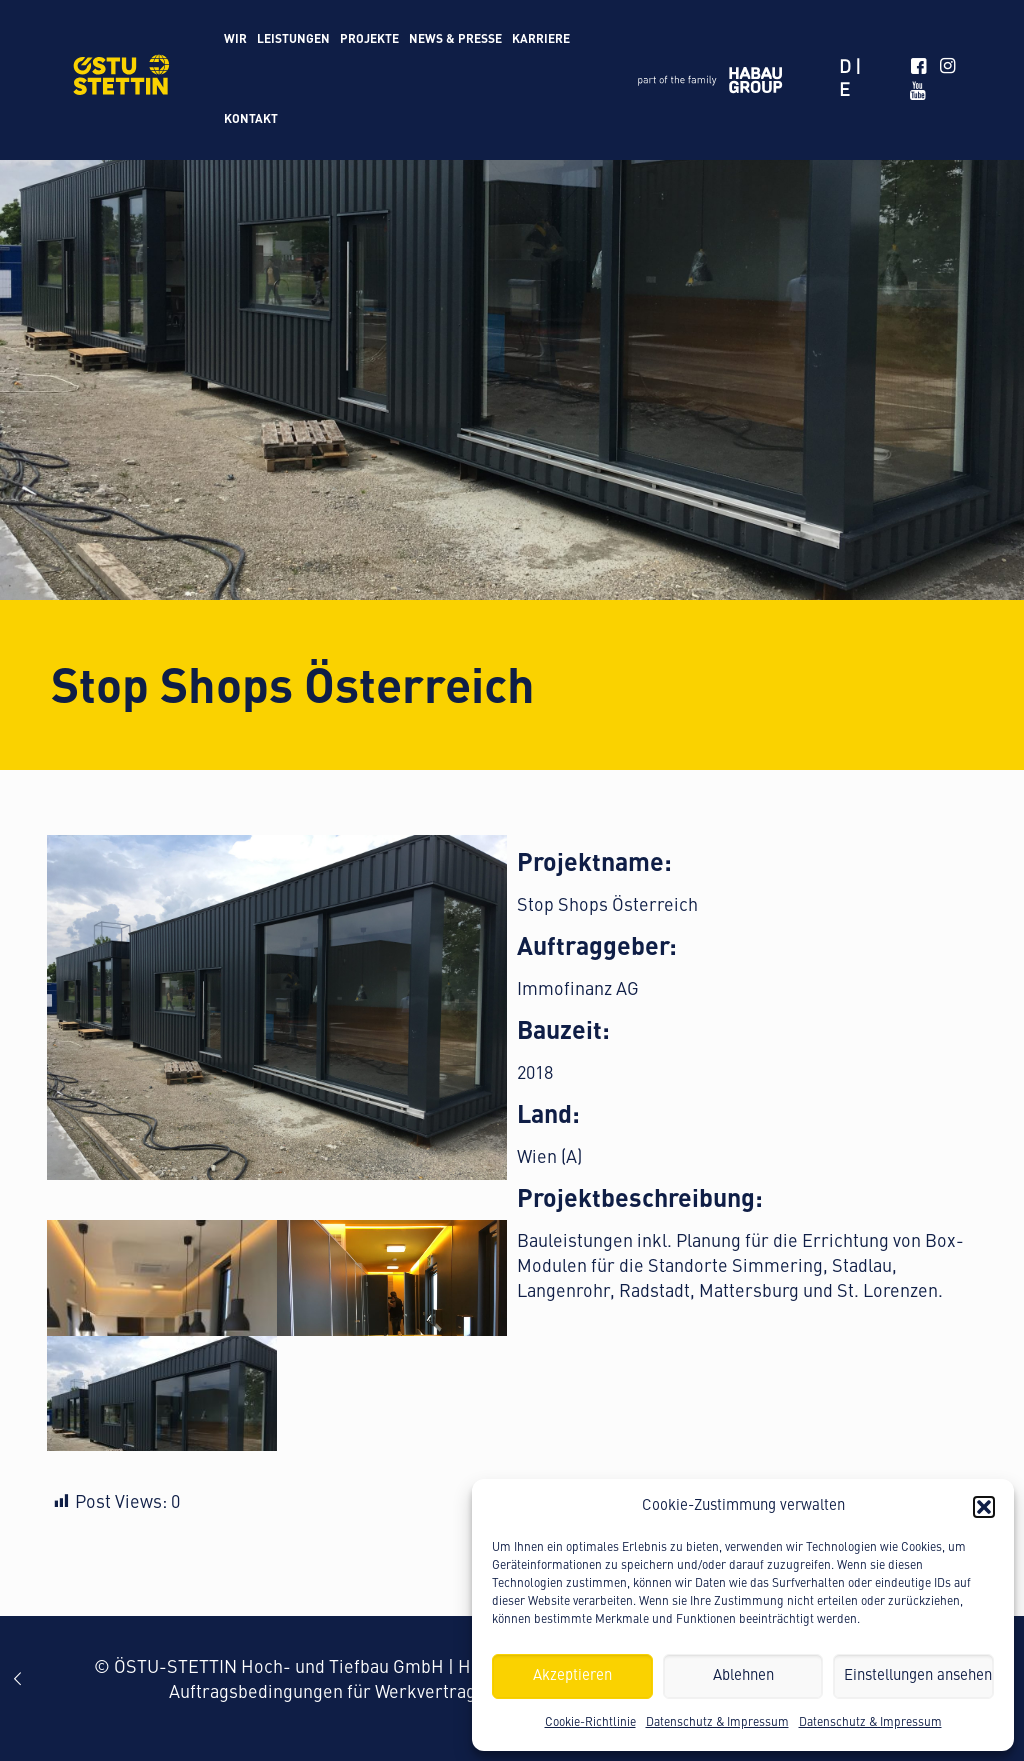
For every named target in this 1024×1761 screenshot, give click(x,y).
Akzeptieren (572, 1676)
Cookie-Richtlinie (590, 1723)
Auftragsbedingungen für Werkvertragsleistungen (369, 1693)
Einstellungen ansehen (918, 1676)
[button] (984, 1507)
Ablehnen (743, 1676)
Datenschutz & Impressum (717, 1723)
